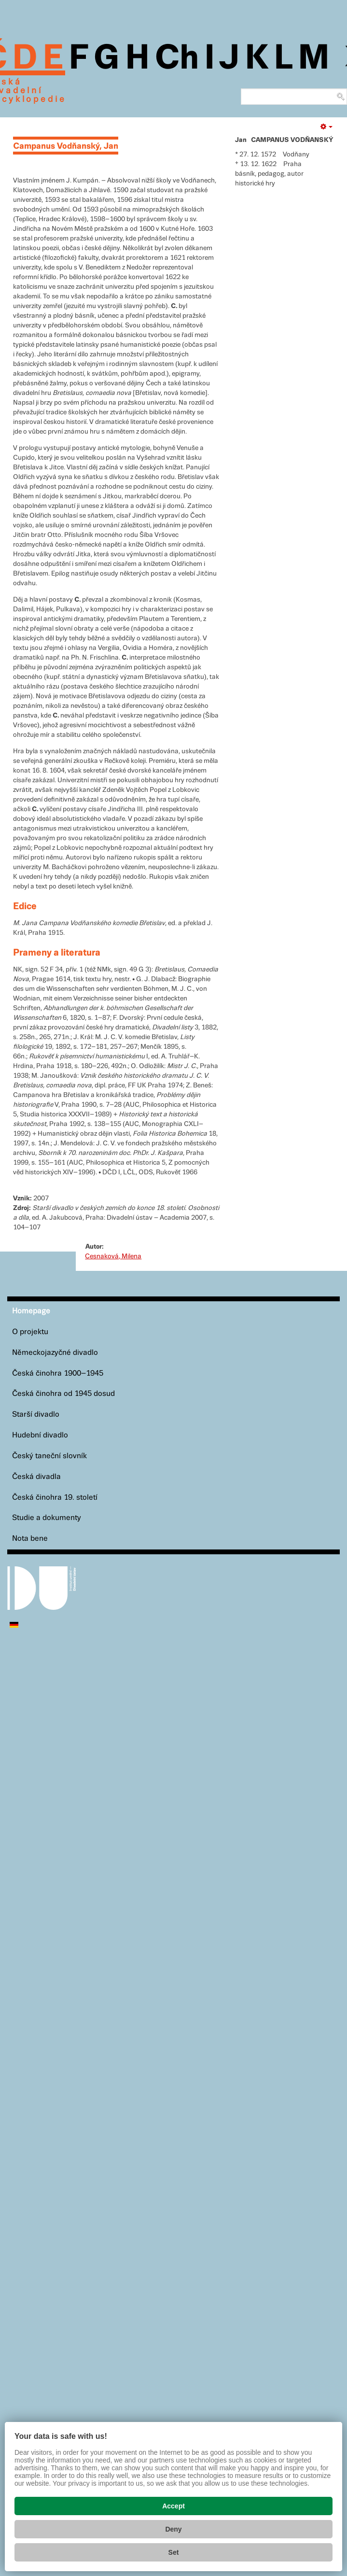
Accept (173, 2506)
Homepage (31, 1311)
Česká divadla (36, 1477)
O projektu (30, 1332)
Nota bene (30, 1538)
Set (173, 2552)
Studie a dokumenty (46, 1518)
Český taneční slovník (49, 1456)
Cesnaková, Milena (113, 1256)
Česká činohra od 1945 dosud (63, 1394)
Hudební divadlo (40, 1435)
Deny (173, 2529)
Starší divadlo (35, 1414)
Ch (176, 59)
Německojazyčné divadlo (55, 1353)
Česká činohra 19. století (54, 1497)
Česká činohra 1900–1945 (57, 1373)
